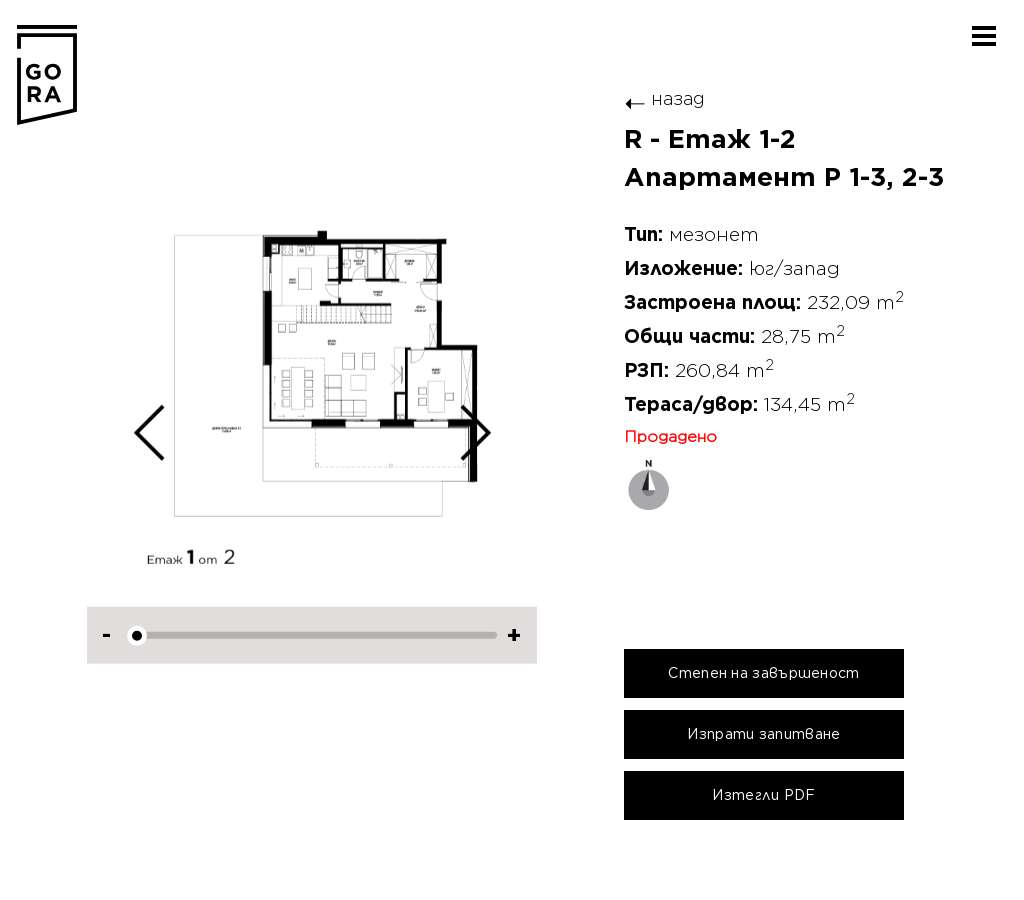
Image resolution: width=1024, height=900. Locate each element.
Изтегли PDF (763, 795)
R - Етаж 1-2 (710, 140)
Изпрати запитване (763, 734)
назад (664, 98)
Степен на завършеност (763, 673)
